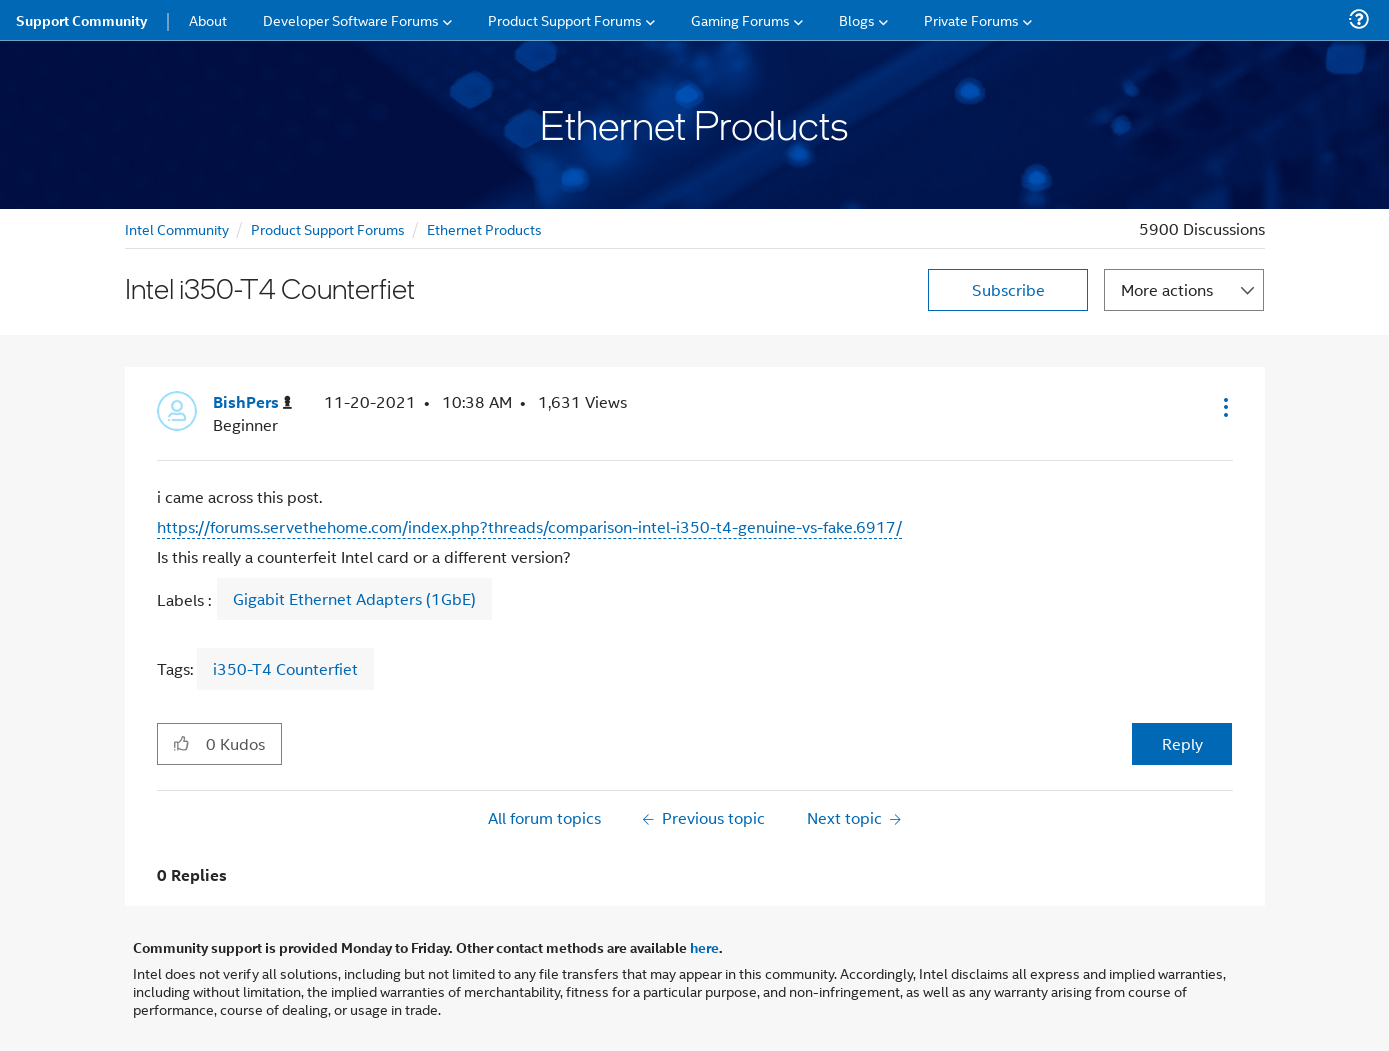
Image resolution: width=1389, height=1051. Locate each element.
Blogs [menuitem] (857, 19)
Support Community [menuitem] (81, 20)
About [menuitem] (208, 19)
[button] (1224, 407)
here (704, 947)
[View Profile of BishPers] (252, 402)
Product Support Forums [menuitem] (565, 19)
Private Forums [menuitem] (971, 19)
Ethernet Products (484, 228)
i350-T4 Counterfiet (285, 668)
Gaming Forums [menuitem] (740, 19)
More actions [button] (1167, 289)
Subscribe (1008, 289)
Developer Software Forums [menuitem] (351, 19)
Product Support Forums (328, 228)
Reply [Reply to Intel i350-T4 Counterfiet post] (1182, 743)
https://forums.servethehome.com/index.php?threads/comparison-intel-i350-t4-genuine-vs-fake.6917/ (529, 526)
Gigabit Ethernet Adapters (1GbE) (354, 599)
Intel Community (177, 228)
